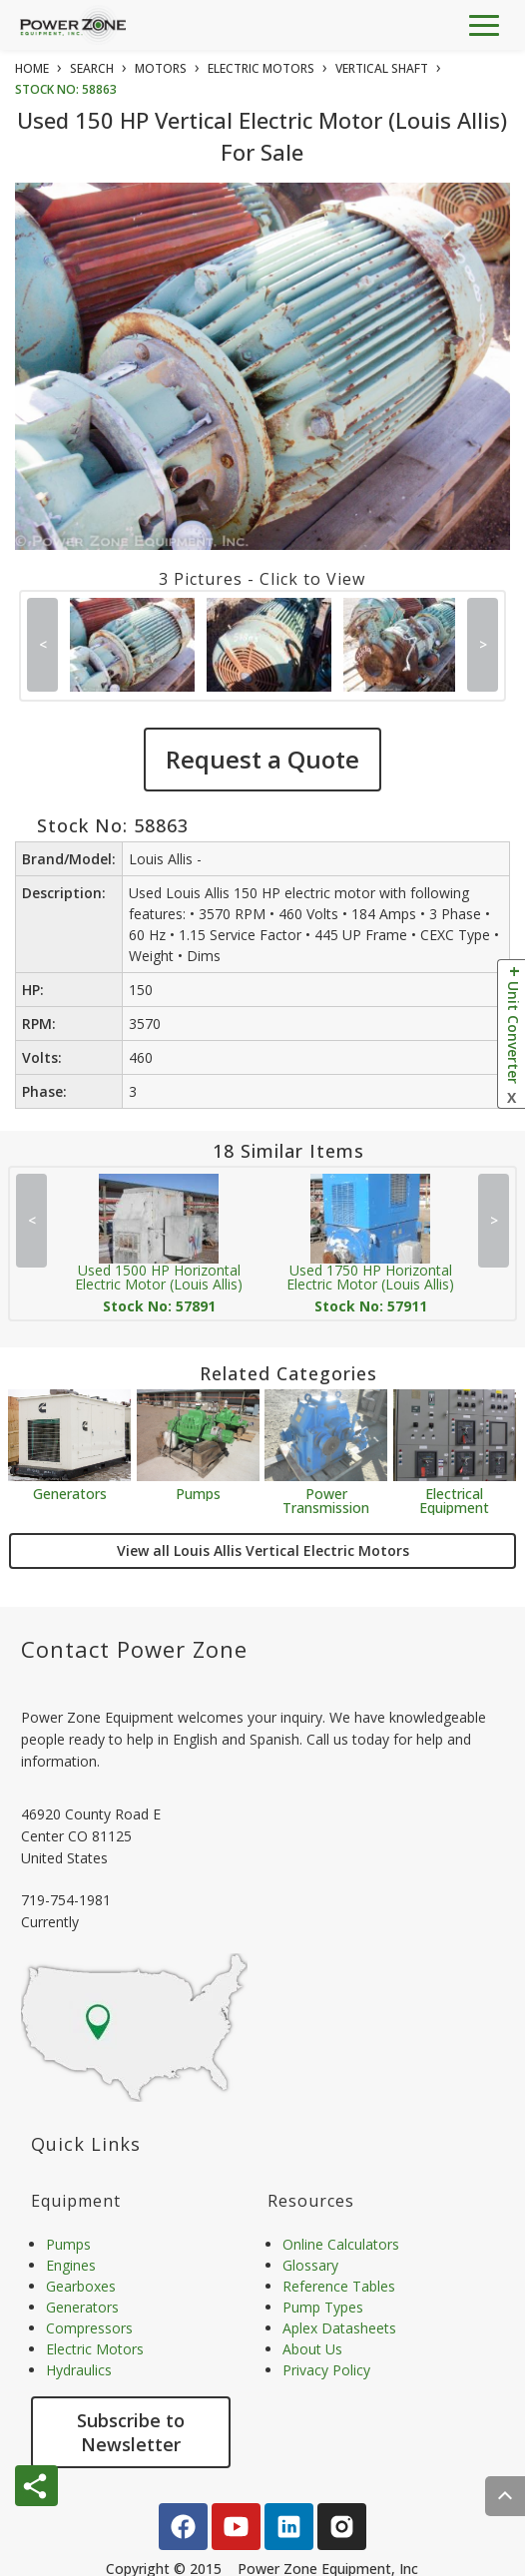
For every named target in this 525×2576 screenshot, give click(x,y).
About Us (312, 2348)
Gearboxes (81, 2286)
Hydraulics (79, 2369)
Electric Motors (95, 2348)
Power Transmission (325, 1499)
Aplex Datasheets (339, 2327)
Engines (71, 2265)
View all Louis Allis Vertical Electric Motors (263, 1550)
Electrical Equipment (454, 1499)
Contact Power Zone (134, 1649)
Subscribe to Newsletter (131, 2432)
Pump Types (322, 2307)
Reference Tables (338, 2286)
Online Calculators (340, 2244)
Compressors (89, 2327)
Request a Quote (262, 759)
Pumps (198, 1492)
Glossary (310, 2265)
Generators (70, 1492)
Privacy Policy (326, 2369)
